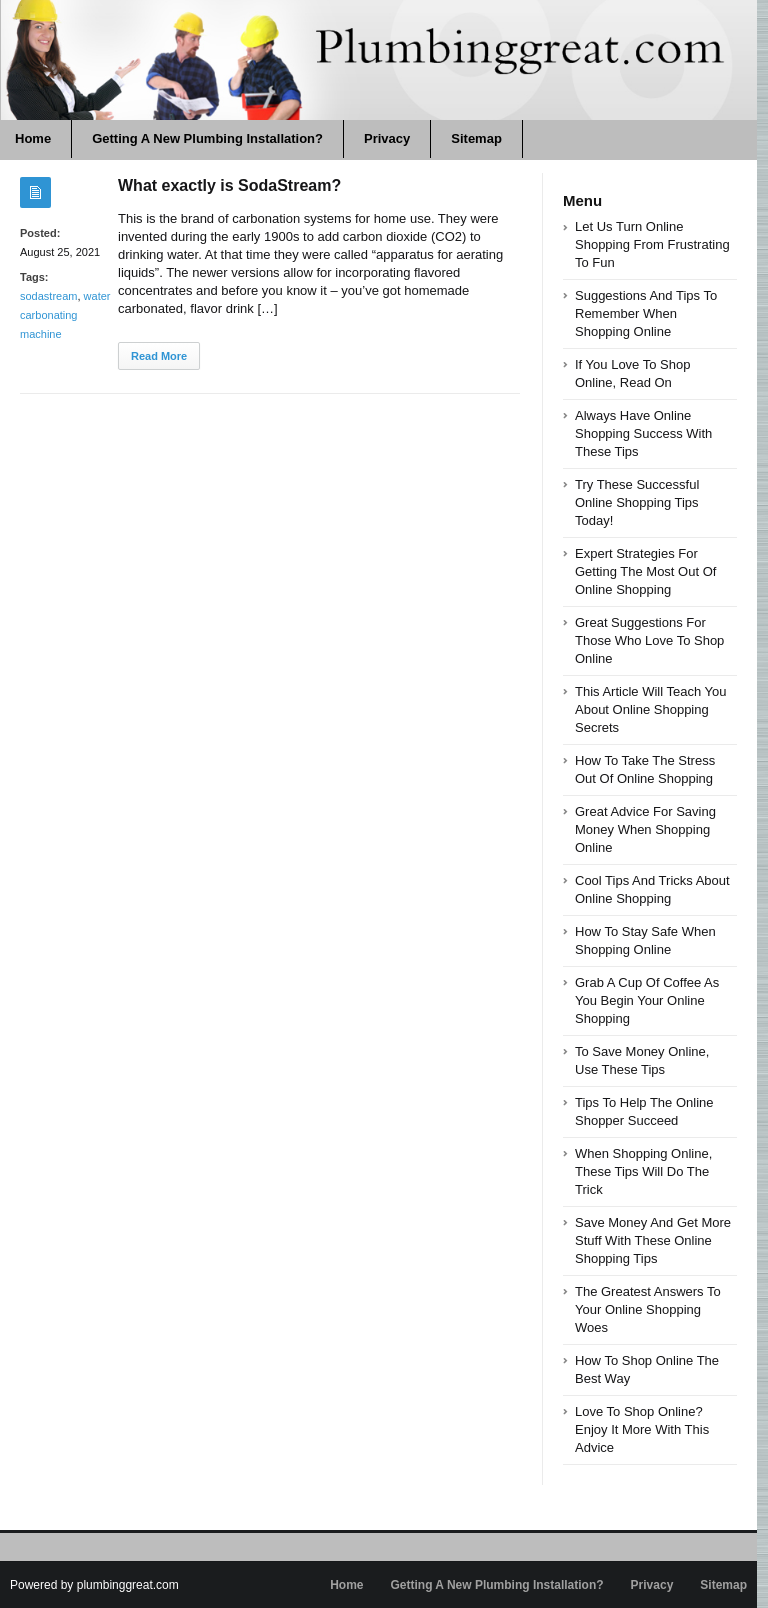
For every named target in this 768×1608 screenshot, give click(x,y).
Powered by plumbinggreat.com (94, 1585)
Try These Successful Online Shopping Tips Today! (637, 502)
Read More (159, 356)
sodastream (48, 296)
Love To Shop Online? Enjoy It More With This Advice (642, 1429)
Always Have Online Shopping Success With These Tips (643, 433)
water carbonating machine (65, 315)
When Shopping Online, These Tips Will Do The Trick (643, 1171)
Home (346, 1585)
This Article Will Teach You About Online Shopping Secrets (651, 709)
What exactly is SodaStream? (229, 185)
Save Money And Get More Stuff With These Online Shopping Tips (653, 1240)
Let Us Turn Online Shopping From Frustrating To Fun (652, 244)
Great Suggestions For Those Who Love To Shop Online (649, 640)
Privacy (387, 138)
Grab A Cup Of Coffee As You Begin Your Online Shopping (647, 1000)
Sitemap (476, 138)
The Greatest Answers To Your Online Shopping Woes (648, 1309)
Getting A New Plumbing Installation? (207, 138)
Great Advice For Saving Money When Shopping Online (645, 829)
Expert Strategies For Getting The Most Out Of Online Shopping (645, 571)
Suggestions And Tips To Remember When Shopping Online (646, 313)
